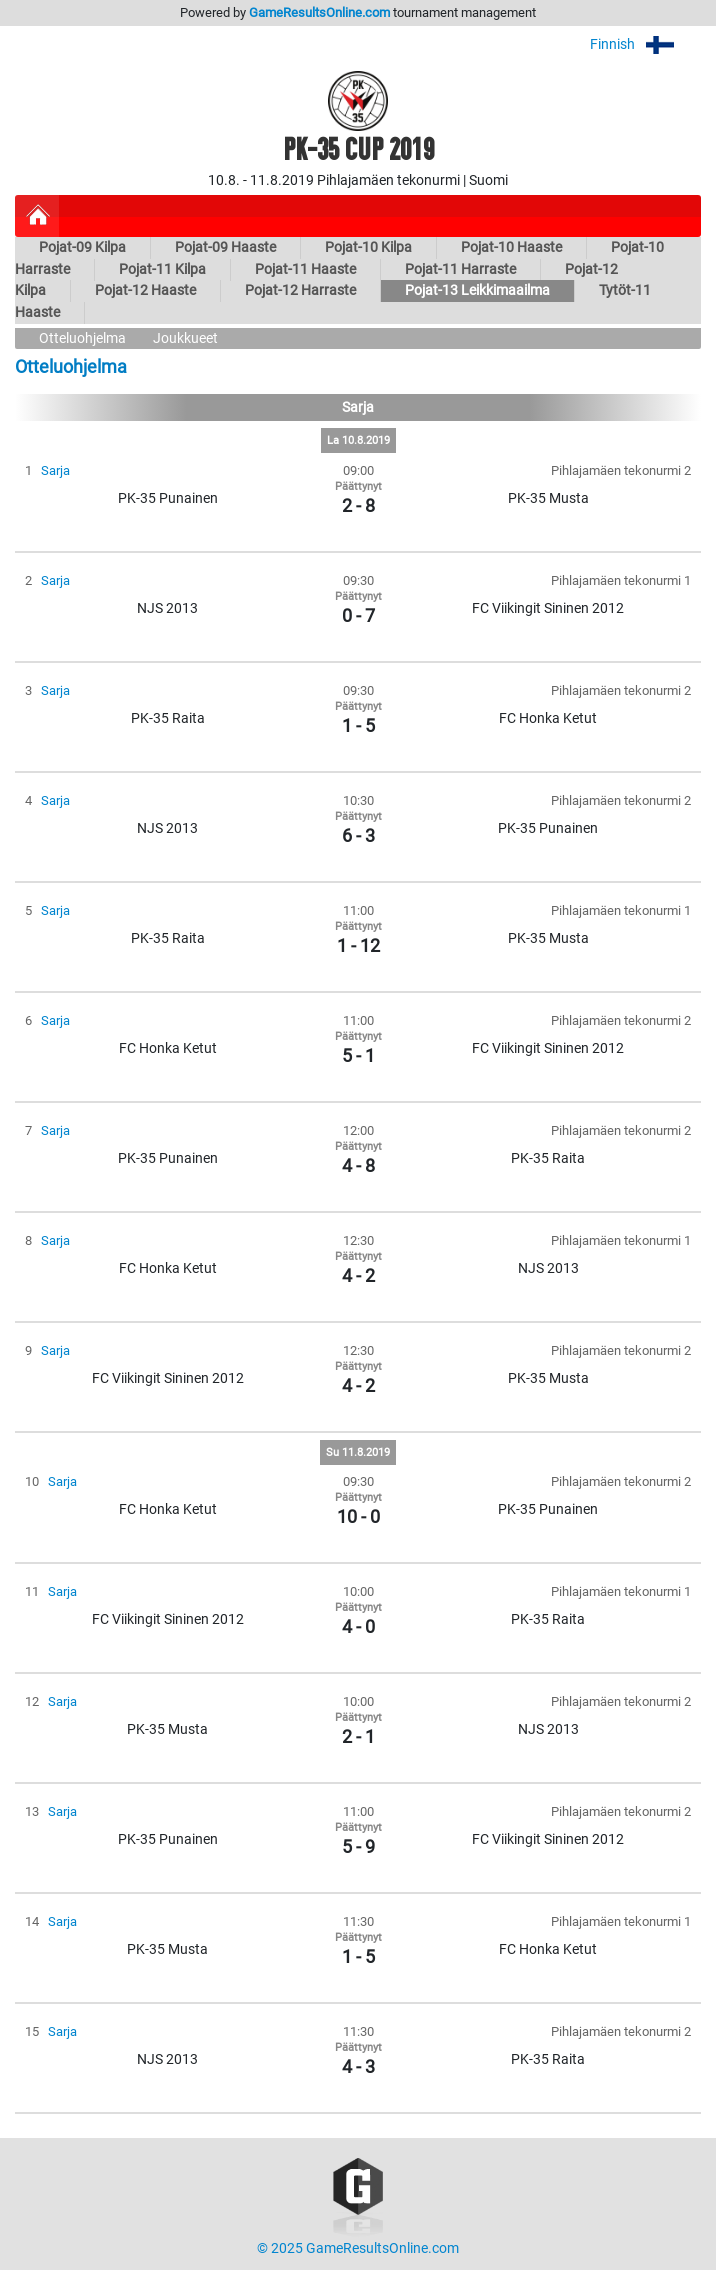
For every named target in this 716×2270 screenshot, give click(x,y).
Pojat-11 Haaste (305, 269)
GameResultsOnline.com (319, 12)
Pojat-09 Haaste (225, 247)
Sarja (55, 470)
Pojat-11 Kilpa (162, 269)
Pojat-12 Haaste (145, 290)
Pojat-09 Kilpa (82, 247)
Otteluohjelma (82, 338)
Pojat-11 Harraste (460, 269)
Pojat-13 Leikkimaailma (477, 290)
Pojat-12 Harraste (300, 290)
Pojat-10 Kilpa (368, 247)
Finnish (645, 44)
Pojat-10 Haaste (511, 247)
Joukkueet (185, 338)
